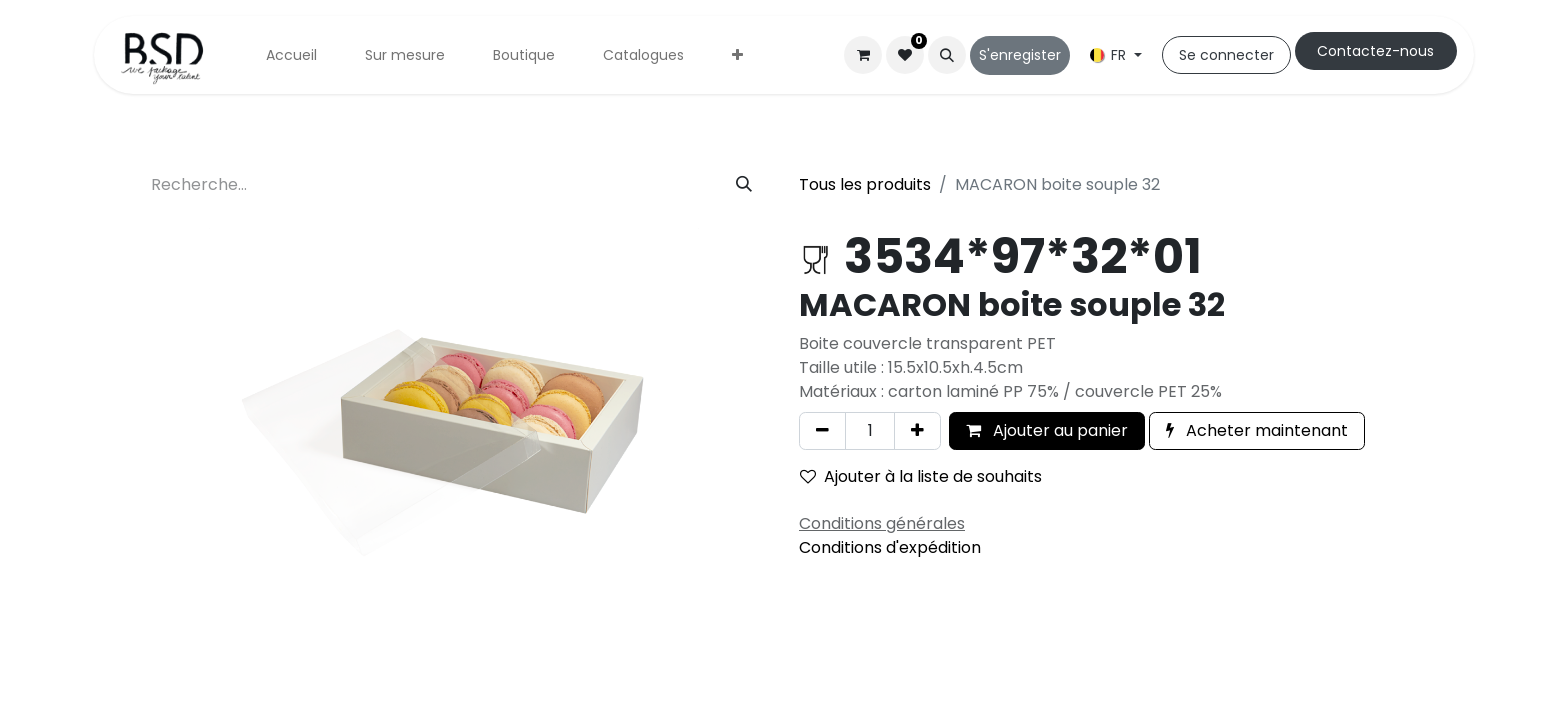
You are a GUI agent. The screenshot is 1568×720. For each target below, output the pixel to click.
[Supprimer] (822, 431)
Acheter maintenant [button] (1257, 430)
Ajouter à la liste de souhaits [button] (921, 476)
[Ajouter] (917, 431)
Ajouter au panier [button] (1047, 430)
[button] (947, 55)
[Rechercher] (744, 185)
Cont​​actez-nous (1375, 51)
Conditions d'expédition (890, 547)
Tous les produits (865, 184)
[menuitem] (291, 55)
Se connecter (1226, 55)
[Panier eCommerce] (863, 55)
